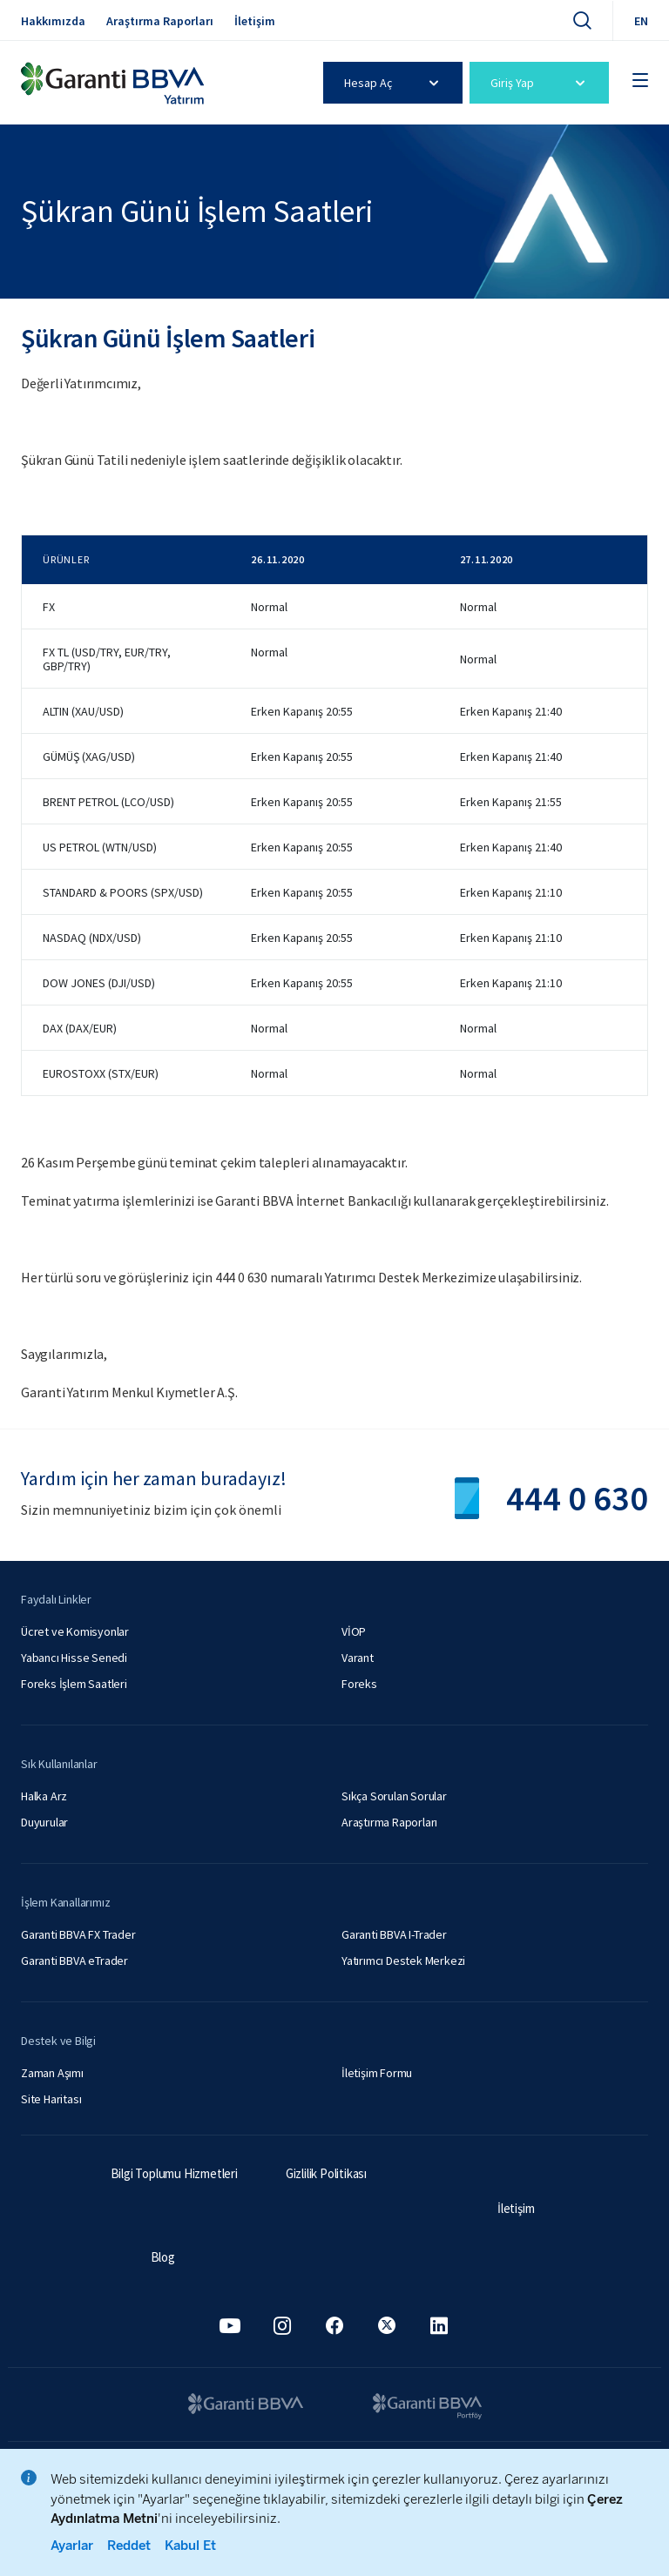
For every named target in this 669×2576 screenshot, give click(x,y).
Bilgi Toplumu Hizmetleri (174, 2173)
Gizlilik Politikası (326, 2173)
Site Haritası (51, 2099)
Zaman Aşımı (52, 2073)
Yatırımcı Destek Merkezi (403, 1960)
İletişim (254, 21)
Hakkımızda (53, 21)
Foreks (359, 1684)
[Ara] (581, 20)
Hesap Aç (394, 82)
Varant (357, 1657)
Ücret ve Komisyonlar (75, 1631)
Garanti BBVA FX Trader (78, 1934)
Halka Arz (44, 1796)
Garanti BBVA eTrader (74, 1960)
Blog (163, 2257)
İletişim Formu (376, 2073)
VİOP (353, 1631)
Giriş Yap (540, 82)
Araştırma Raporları (159, 21)
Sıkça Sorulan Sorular (394, 1796)
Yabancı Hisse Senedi (74, 1657)
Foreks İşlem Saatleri (74, 1684)
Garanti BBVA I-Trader (394, 1934)
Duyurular (44, 1822)
